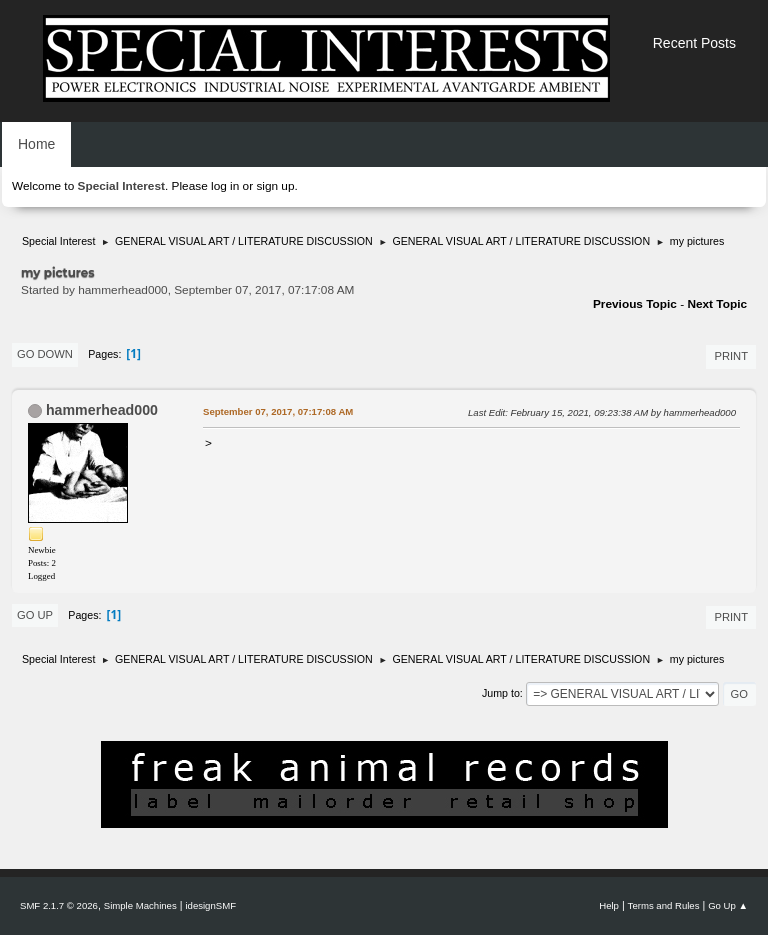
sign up (275, 186)
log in (225, 186)
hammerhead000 (102, 410)
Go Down (45, 354)
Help (609, 905)
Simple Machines (140, 905)
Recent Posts (694, 43)
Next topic (717, 304)
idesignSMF (210, 905)
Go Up (35, 615)
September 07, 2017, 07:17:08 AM (278, 411)
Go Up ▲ (728, 905)
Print (731, 356)
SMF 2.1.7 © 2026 (59, 905)
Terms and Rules (664, 905)
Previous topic (635, 304)
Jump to (501, 693)
